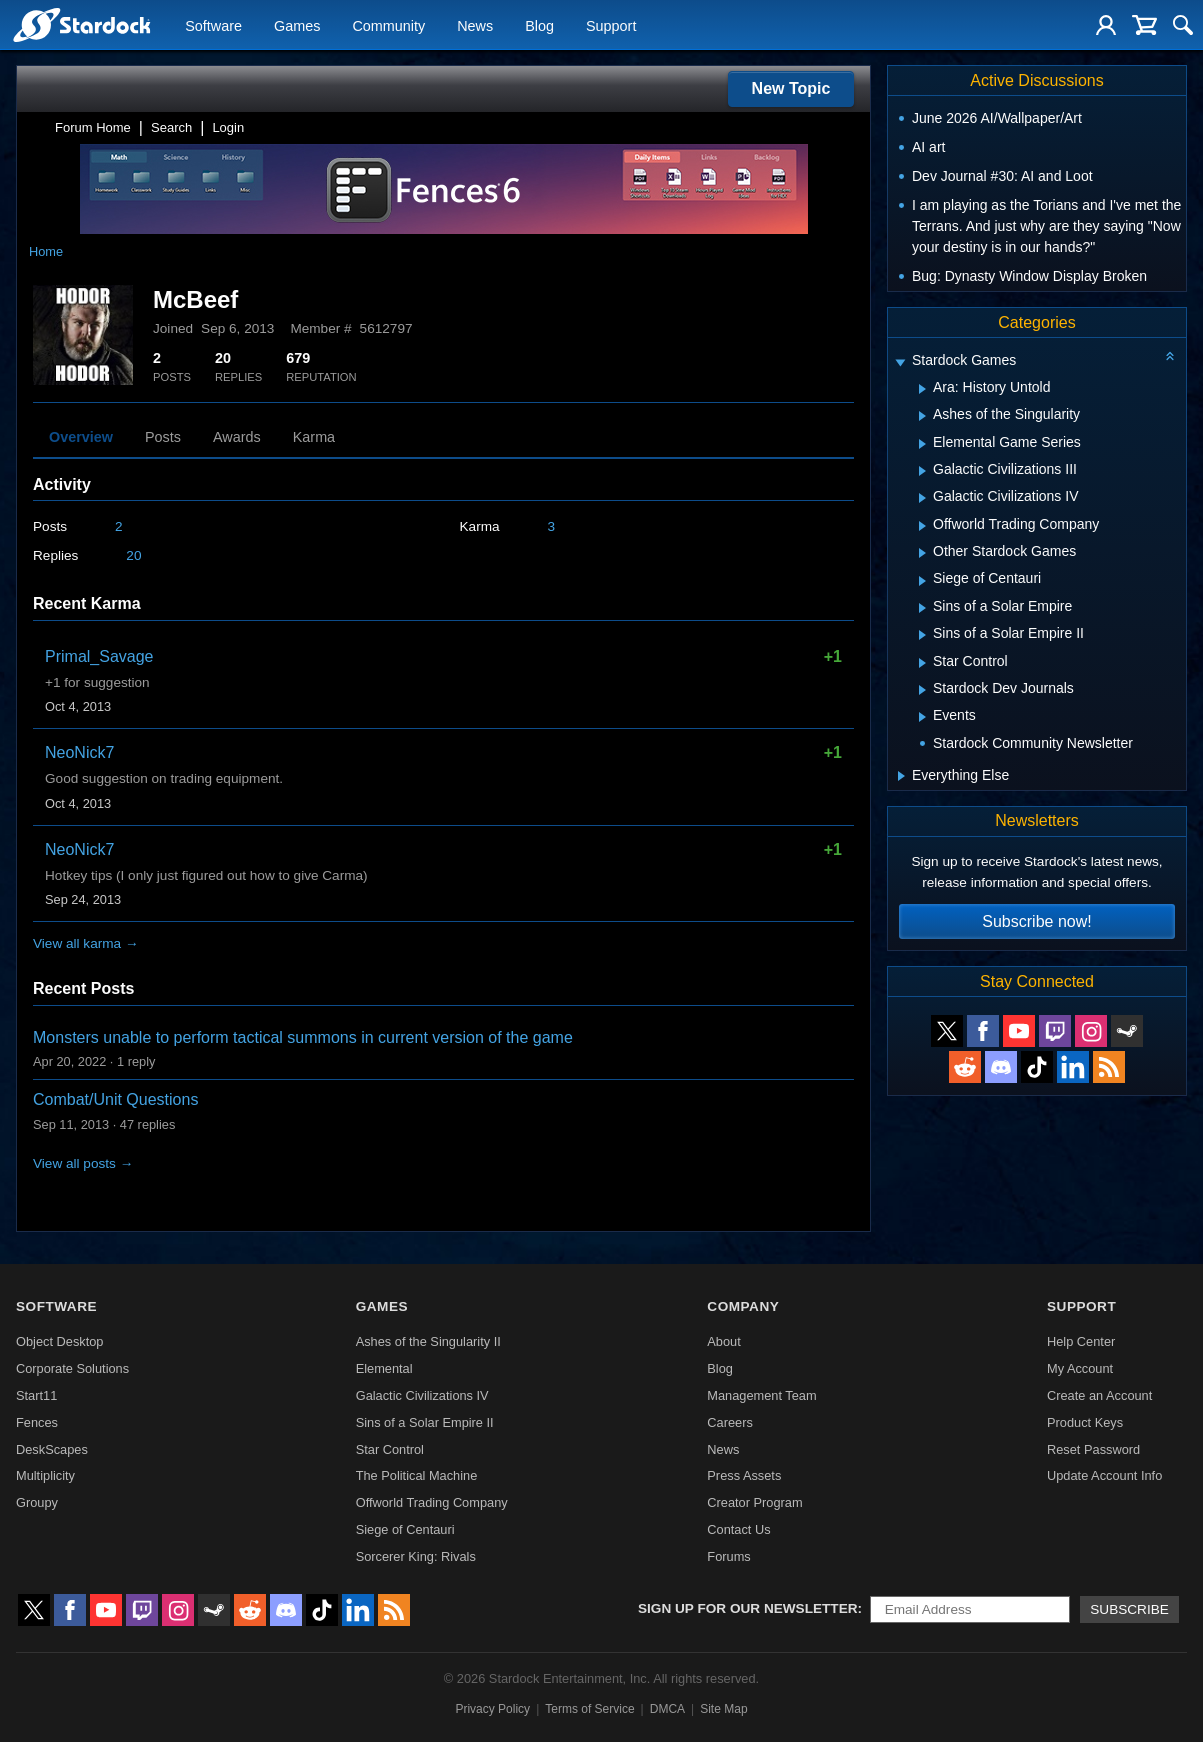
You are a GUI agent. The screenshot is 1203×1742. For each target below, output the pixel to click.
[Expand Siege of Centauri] (922, 581)
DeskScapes (52, 1449)
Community (388, 26)
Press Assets (744, 1475)
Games (297, 26)
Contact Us (738, 1529)
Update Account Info (1104, 1475)
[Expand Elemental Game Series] (922, 444)
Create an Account (1099, 1395)
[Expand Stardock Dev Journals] (922, 690)
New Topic (791, 88)
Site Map (723, 1709)
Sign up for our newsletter (748, 1608)
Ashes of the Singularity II (428, 1341)
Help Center (1081, 1341)
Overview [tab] (81, 437)
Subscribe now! (1036, 921)
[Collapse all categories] (1170, 356)
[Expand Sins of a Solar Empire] (922, 608)
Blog (539, 26)
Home (46, 251)
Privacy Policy (492, 1709)
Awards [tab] (237, 437)
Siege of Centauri (405, 1529)
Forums (728, 1556)
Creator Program (754, 1502)
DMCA (667, 1709)
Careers (730, 1422)
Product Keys (1085, 1422)
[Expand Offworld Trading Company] (922, 526)
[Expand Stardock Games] (900, 362)
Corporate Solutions (72, 1368)
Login (228, 127)
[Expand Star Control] (922, 663)
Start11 (36, 1395)
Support (611, 26)
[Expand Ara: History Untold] (922, 389)
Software (213, 26)
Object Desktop (60, 1341)
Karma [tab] (314, 437)
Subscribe (1129, 1609)
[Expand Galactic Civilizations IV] (922, 498)
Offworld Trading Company (432, 1502)
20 (133, 555)
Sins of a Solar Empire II (425, 1422)
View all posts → (83, 1163)
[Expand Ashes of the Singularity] (922, 416)
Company (743, 1306)
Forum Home (93, 127)
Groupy (37, 1502)
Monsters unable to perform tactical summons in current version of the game (303, 1037)
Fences (37, 1422)
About (723, 1341)
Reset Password (1093, 1449)
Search (171, 127)
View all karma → (86, 943)
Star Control (390, 1449)
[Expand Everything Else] (901, 776)
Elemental (384, 1368)
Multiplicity (45, 1475)
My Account (1080, 1368)
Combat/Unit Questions (115, 1099)
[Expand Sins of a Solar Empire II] (922, 635)
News (475, 26)
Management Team (761, 1395)
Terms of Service (589, 1709)
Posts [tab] (163, 437)
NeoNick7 (79, 752)
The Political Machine (417, 1475)
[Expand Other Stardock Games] (922, 553)
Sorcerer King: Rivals (416, 1556)
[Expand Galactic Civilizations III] (922, 471)
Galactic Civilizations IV (422, 1395)
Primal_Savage (99, 656)
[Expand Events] (922, 717)
